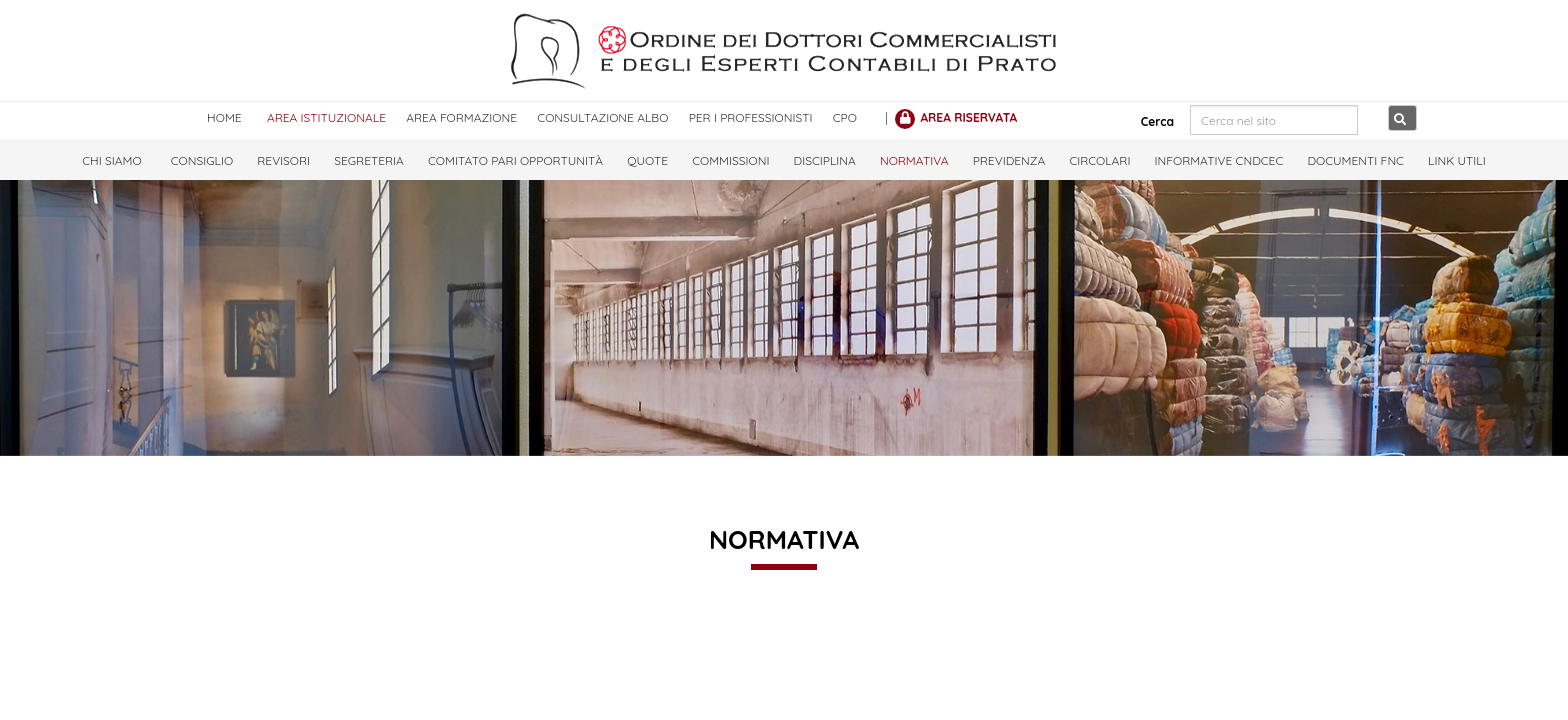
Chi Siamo (111, 160)
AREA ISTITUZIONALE (326, 117)
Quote (647, 160)
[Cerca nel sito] (1274, 120)
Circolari (1099, 160)
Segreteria (369, 160)
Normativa (914, 160)
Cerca (1150, 121)
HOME (224, 117)
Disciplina (825, 160)
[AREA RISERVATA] (956, 117)
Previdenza (1009, 160)
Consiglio (202, 160)
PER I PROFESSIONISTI (751, 117)
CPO (845, 117)
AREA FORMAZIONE (461, 117)
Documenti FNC (1355, 160)
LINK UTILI (1457, 160)
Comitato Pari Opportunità (515, 160)
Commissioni (730, 160)
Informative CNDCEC (1219, 160)
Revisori (283, 160)
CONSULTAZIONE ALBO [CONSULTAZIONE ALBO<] (602, 117)
